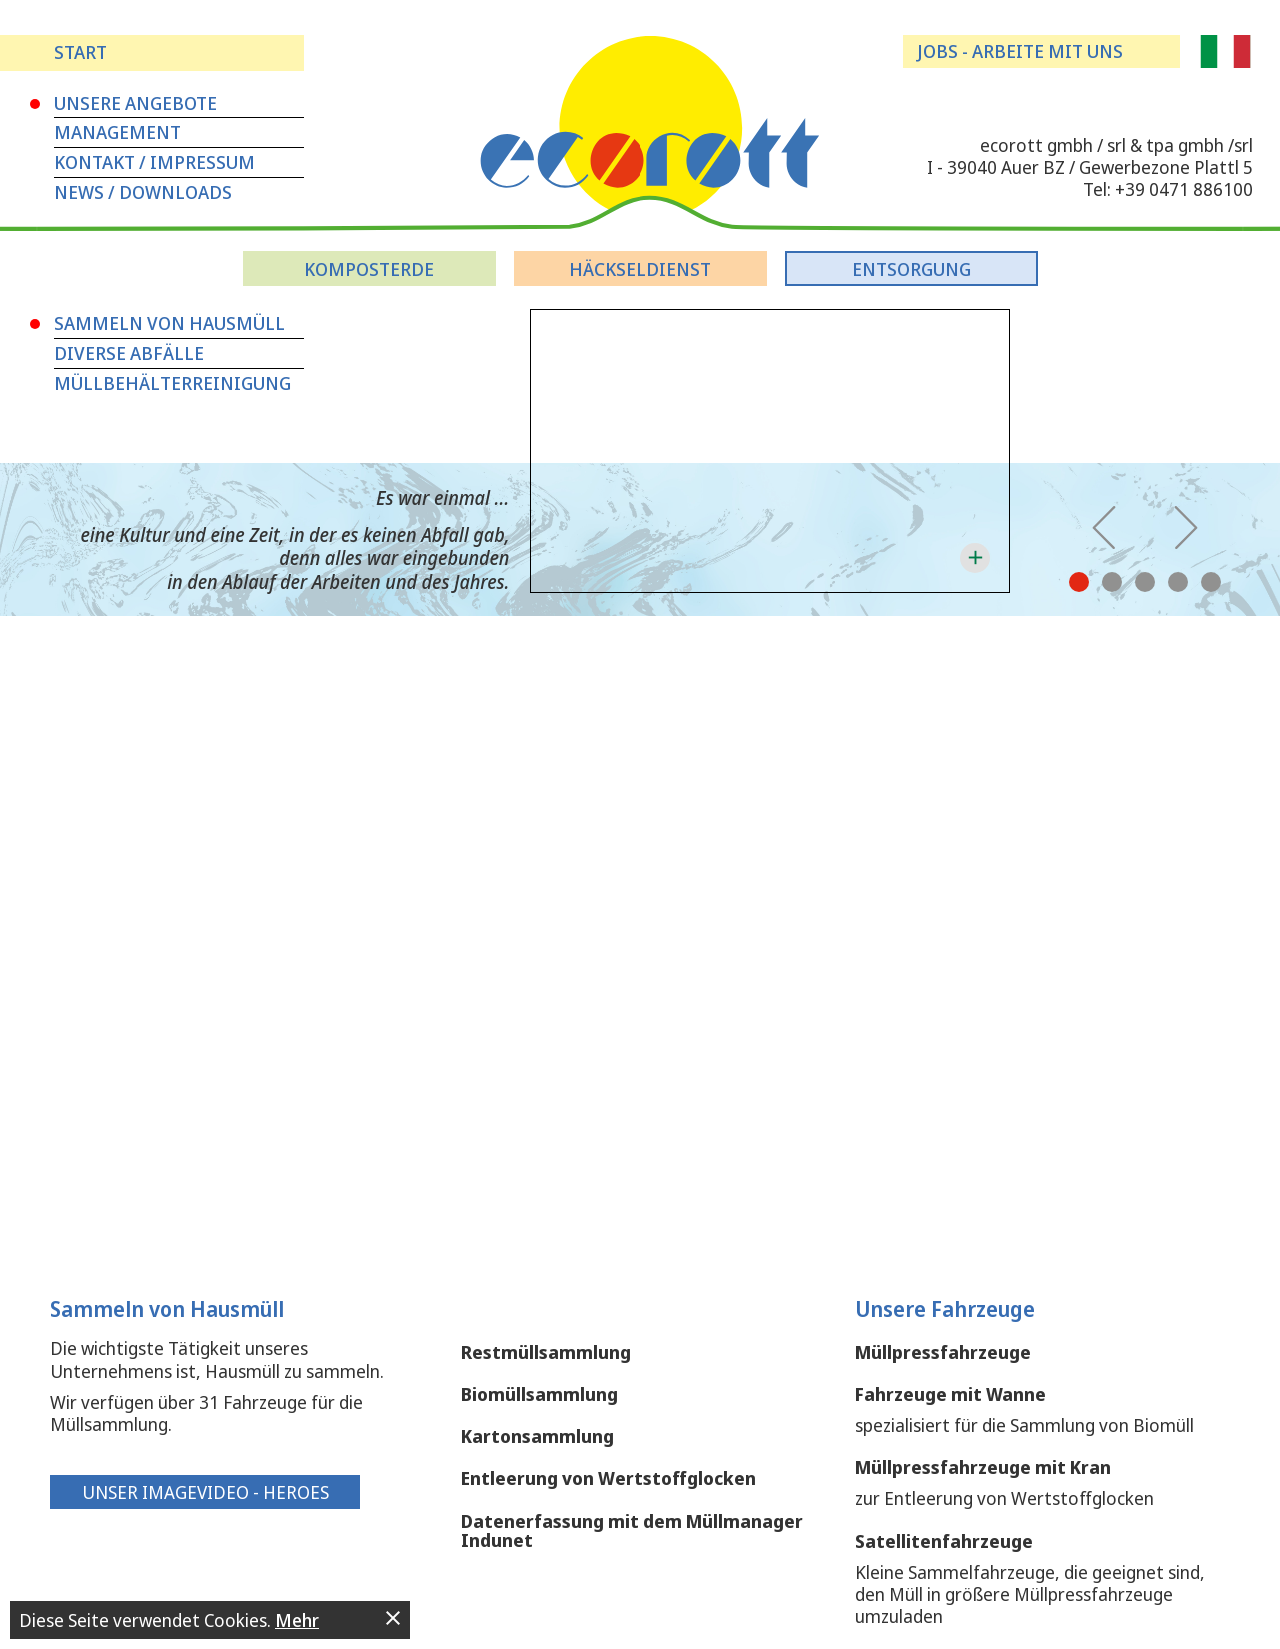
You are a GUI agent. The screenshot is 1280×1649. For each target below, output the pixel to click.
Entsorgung (911, 269)
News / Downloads (143, 192)
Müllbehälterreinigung (172, 383)
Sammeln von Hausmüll (169, 323)
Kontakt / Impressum (154, 162)
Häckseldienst (640, 269)
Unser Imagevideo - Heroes (205, 1492)
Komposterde (369, 269)
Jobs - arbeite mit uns (1020, 51)
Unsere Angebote (135, 103)
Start (80, 52)
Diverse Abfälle (129, 353)
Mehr (297, 1620)
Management (117, 132)
